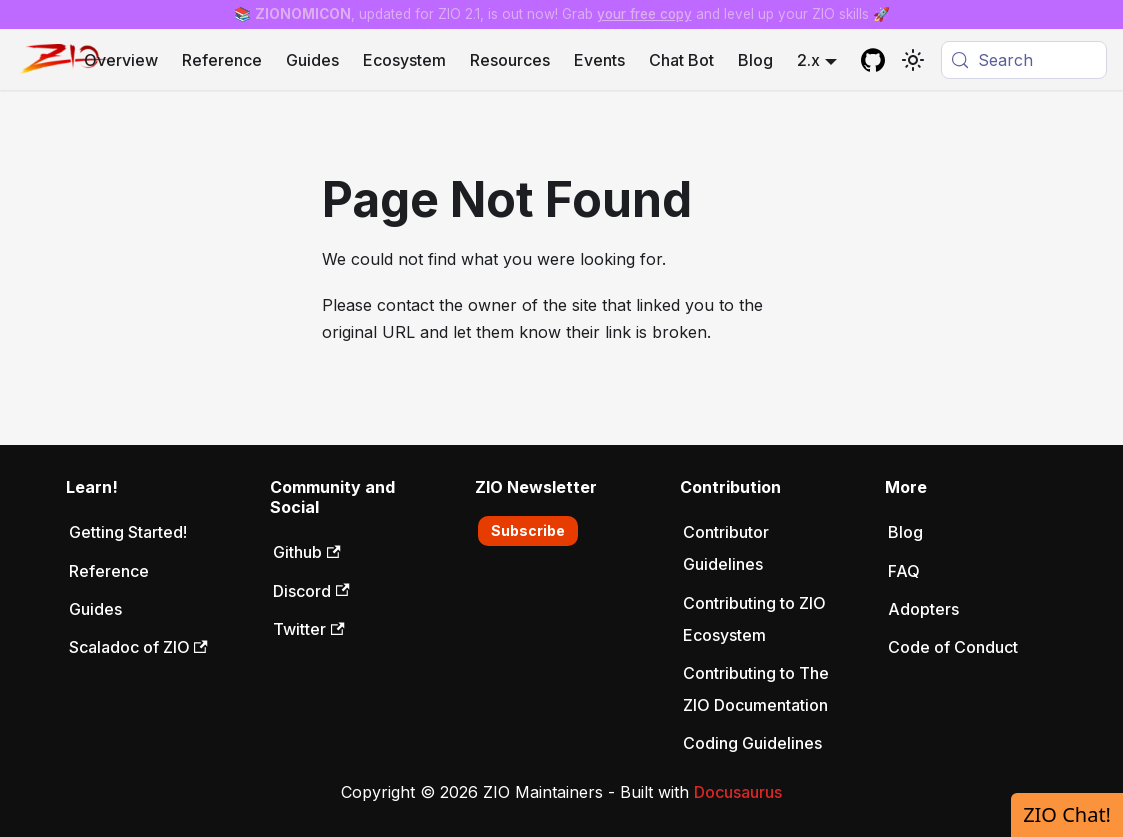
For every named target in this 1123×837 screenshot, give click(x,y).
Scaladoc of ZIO (138, 647)
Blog (755, 60)
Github (306, 552)
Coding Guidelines (752, 743)
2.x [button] (808, 60)
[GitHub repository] (873, 60)
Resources (510, 60)
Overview (121, 60)
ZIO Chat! (1067, 814)
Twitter (308, 629)
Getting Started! (128, 532)
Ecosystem (404, 60)
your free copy (644, 14)
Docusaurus (738, 792)
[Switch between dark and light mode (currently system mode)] (913, 60)
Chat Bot (681, 60)
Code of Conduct (953, 647)
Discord (311, 591)
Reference (222, 60)
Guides (312, 60)
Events (599, 60)
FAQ (904, 571)
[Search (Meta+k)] (1024, 60)
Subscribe (528, 530)
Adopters (923, 609)
